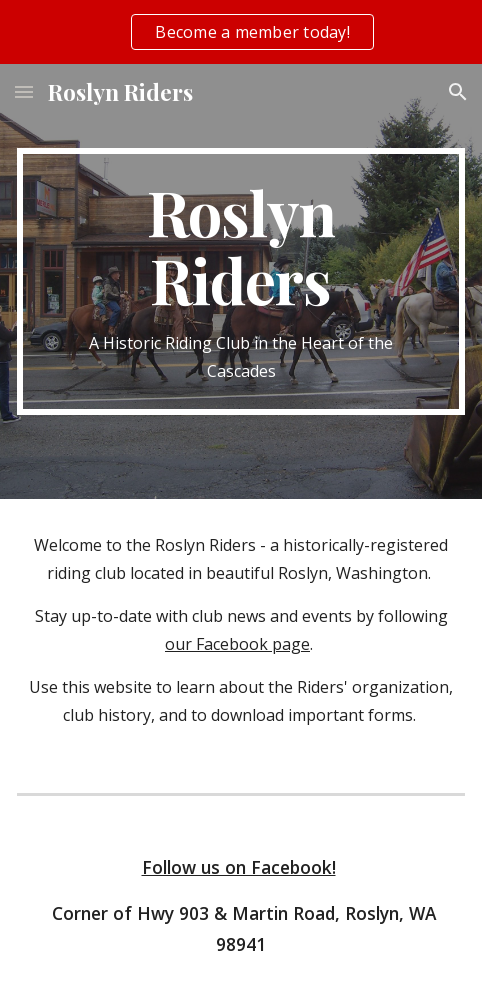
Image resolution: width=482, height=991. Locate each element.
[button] (24, 91)
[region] (241, 32)
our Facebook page (237, 644)
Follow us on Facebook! (239, 867)
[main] (241, 281)
